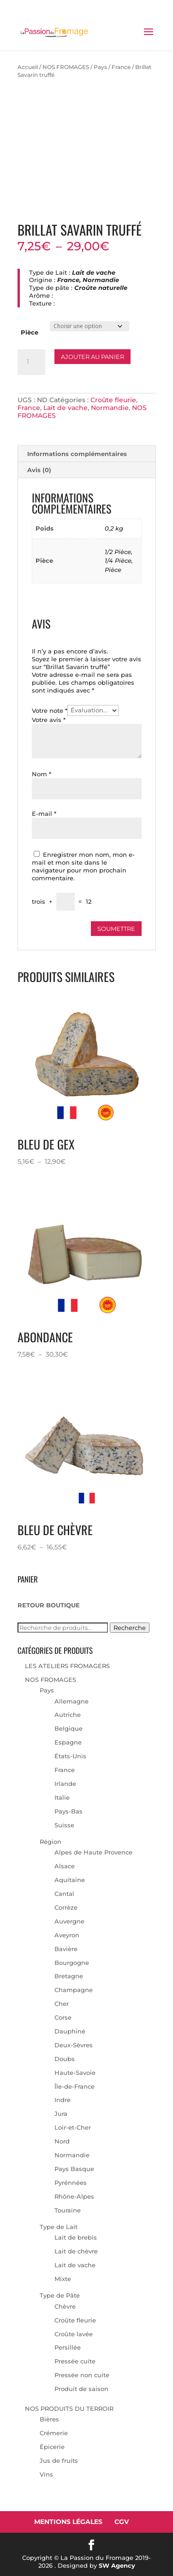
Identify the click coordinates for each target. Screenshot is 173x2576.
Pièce (29, 332)
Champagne (73, 1989)
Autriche (67, 1714)
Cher (61, 2003)
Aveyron (66, 1935)
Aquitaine (69, 1879)
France (121, 67)
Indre (62, 2099)
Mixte (62, 2278)
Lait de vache (65, 408)
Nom (41, 774)
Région (50, 1841)
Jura (60, 2113)
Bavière (66, 1948)
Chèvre (65, 2306)
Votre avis (49, 719)
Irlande (65, 1783)
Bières (49, 2419)
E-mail (44, 813)
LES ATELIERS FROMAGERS (67, 1665)
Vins (46, 2474)
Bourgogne (71, 1962)
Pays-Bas (68, 1811)
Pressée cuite (74, 2361)
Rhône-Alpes (74, 2196)
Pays (100, 67)
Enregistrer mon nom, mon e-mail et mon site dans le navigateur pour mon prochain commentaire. (83, 866)
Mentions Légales (68, 2522)
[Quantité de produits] (31, 362)
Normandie (110, 408)
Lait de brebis (75, 2237)
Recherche (129, 1627)
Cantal (64, 1893)
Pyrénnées (70, 2182)
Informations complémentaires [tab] (77, 453)
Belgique (68, 1728)
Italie (62, 1797)
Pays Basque (74, 2168)
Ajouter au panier (92, 356)
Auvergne (69, 1921)
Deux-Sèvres (73, 2045)
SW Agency (117, 2565)
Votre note (49, 710)
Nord (62, 2141)
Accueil (28, 67)
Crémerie (54, 2433)
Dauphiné (69, 2031)
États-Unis (70, 1756)
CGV (121, 2522)
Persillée (67, 2347)
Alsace (64, 1866)
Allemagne (71, 1701)
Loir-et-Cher (72, 2127)
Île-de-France (74, 2086)
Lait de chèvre (76, 2251)
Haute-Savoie (74, 2072)
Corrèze (66, 1907)
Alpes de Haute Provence (93, 1852)
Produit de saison (81, 2388)
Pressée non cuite (81, 2375)
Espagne (68, 1742)
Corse (63, 2017)
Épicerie (52, 2446)
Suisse (64, 1825)
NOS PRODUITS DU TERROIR (69, 2408)
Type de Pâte (60, 2295)
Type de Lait (59, 2226)
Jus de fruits (59, 2460)
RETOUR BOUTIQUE (49, 1605)
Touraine (67, 2210)
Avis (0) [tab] (39, 470)
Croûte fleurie (113, 400)
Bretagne (68, 1976)
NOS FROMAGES (65, 67)
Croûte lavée (73, 2334)
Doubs (64, 2058)
